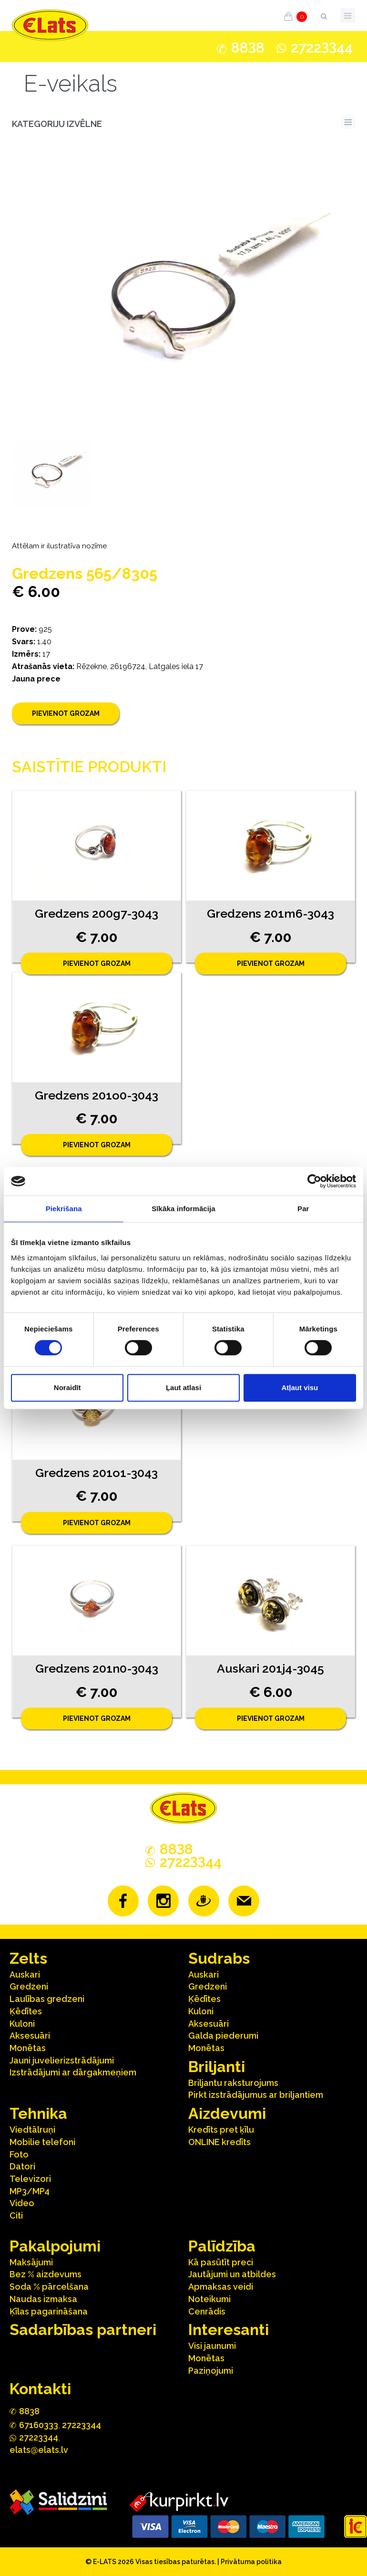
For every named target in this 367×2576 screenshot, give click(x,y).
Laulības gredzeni (47, 1999)
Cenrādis (206, 2311)
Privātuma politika (251, 2562)
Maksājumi (31, 2262)
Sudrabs (219, 1958)
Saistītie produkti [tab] (89, 766)
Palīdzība (221, 2246)
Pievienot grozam (66, 713)
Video (22, 2203)
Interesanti (228, 2329)
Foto (19, 2154)
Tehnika (38, 2113)
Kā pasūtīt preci (220, 2262)
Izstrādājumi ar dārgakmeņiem (73, 2072)
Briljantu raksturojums (233, 2083)
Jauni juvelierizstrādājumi (62, 2060)
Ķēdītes (26, 2011)
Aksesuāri (30, 2036)
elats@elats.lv (39, 2450)
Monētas (28, 2048)
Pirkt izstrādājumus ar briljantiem (255, 2095)
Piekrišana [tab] (64, 1208)
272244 (322, 47)
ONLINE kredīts (219, 2142)
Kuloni (22, 2024)
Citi (16, 2215)
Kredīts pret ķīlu (221, 2130)
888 (248, 48)
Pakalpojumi (55, 2246)
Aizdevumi (227, 2113)
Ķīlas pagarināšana (49, 2311)
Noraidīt (67, 1387)
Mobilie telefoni (42, 2142)
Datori (22, 2166)
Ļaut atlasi (183, 1387)
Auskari (25, 1974)
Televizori (30, 2179)
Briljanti (216, 2066)
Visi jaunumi (212, 2346)
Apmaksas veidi (220, 2287)
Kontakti (40, 2389)
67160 (38, 2425)
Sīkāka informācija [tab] (183, 1208)
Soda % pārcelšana (49, 2287)
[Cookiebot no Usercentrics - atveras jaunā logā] (314, 1181)
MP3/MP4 (30, 2191)
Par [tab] (303, 1208)
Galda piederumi (223, 2036)
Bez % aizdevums (46, 2274)
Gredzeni (29, 1986)
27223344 (81, 2425)
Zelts (28, 1958)
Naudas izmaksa (43, 2299)
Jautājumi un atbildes (232, 2274)
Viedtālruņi (32, 2130)
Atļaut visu (299, 1387)
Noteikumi (209, 2299)
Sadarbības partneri (83, 2329)
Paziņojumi (210, 2371)
